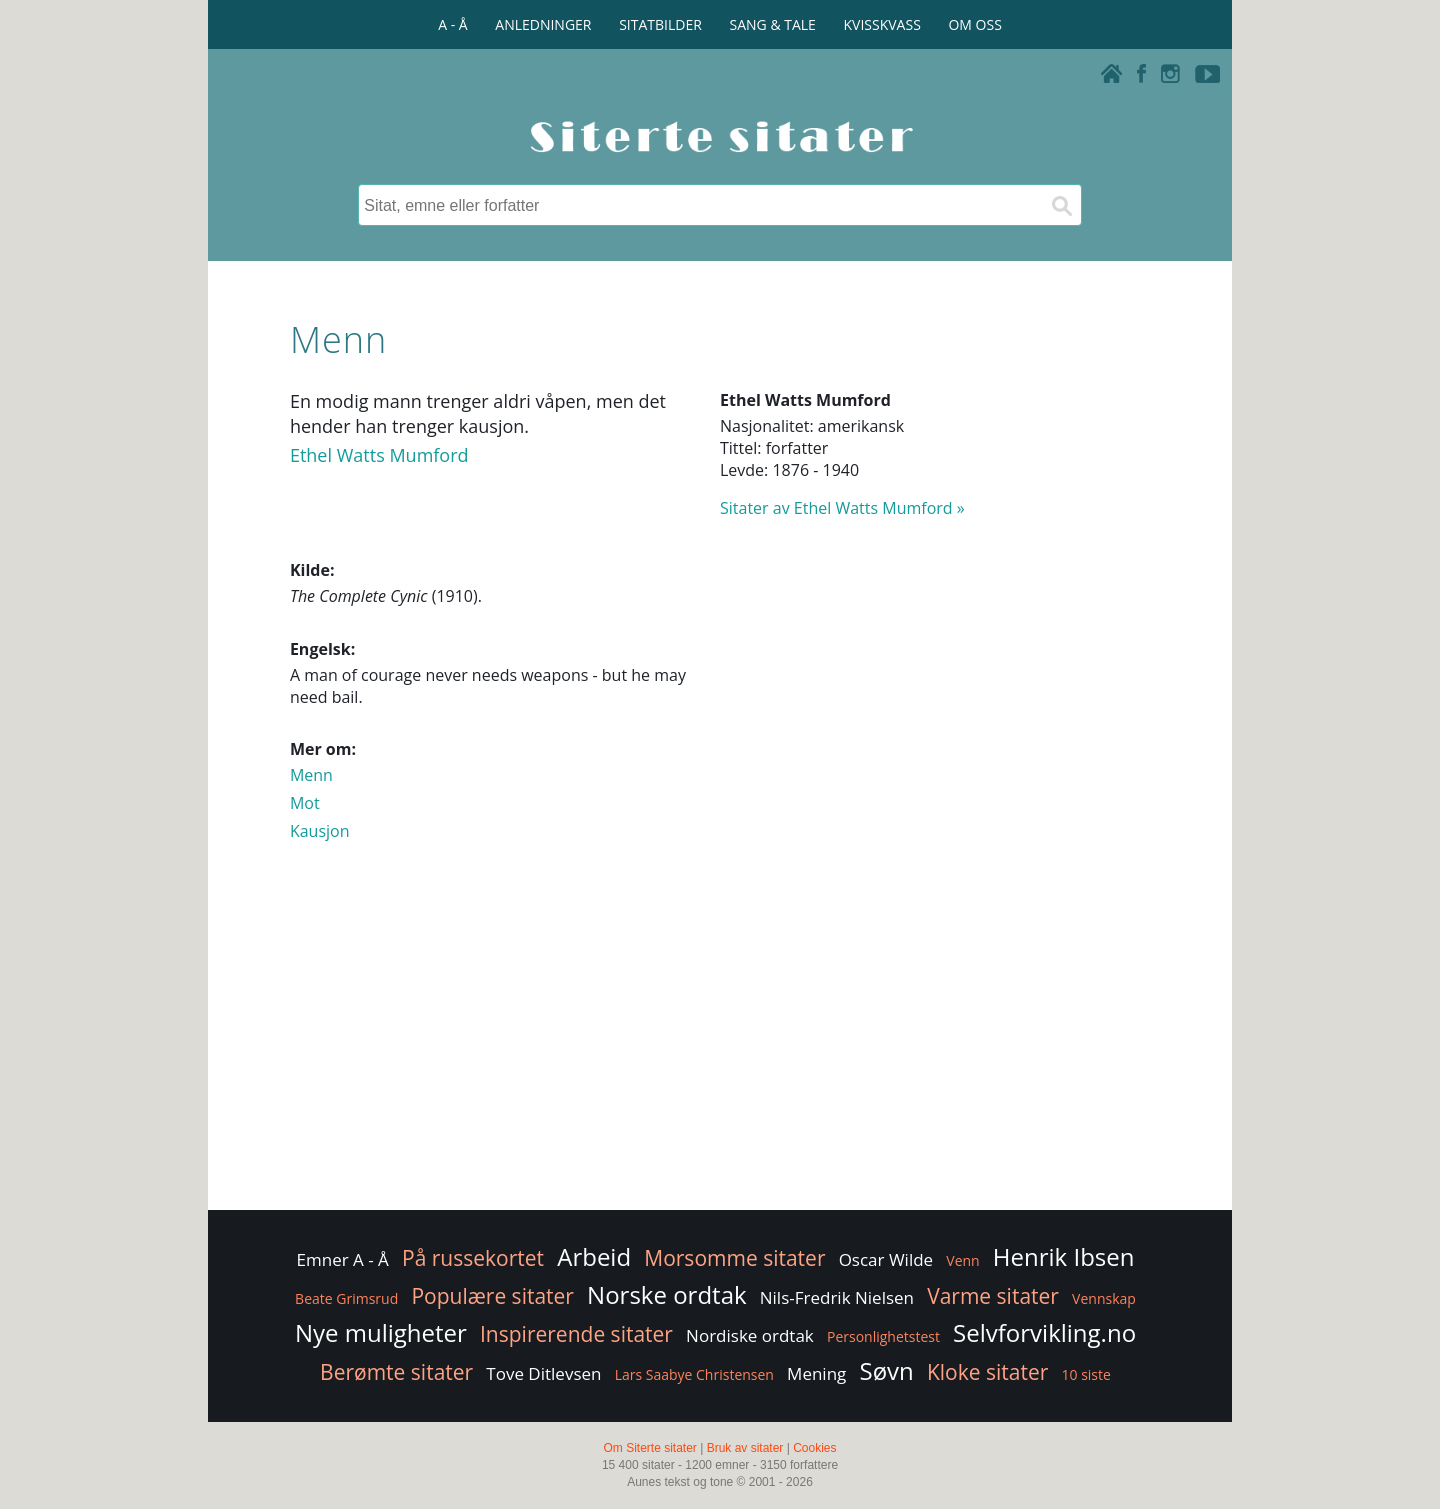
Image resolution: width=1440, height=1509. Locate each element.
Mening (816, 1373)
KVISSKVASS (882, 24)
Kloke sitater (987, 1372)
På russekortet (473, 1258)
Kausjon (320, 831)
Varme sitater (993, 1296)
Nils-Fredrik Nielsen (837, 1297)
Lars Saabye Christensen (694, 1374)
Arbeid (594, 1256)
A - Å (452, 24)
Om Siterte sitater (649, 1448)
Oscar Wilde (886, 1259)
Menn (311, 775)
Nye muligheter (381, 1332)
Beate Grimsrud (346, 1298)
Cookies (814, 1448)
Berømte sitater (396, 1372)
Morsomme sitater (734, 1258)
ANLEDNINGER (543, 24)
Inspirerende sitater (576, 1334)
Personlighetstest (883, 1336)
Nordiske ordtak (750, 1335)
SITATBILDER (660, 24)
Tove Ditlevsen (543, 1373)
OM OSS (974, 24)
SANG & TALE (773, 24)
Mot (305, 803)
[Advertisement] (720, 1046)
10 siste (1086, 1374)
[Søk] (1061, 205)
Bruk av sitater (745, 1448)
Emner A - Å (343, 1259)
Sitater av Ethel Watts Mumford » (842, 508)
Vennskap (1104, 1298)
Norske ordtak (667, 1294)
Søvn (886, 1370)
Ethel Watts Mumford (379, 455)
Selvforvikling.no (1044, 1332)
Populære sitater (492, 1296)
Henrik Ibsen (1064, 1256)
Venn (962, 1260)
